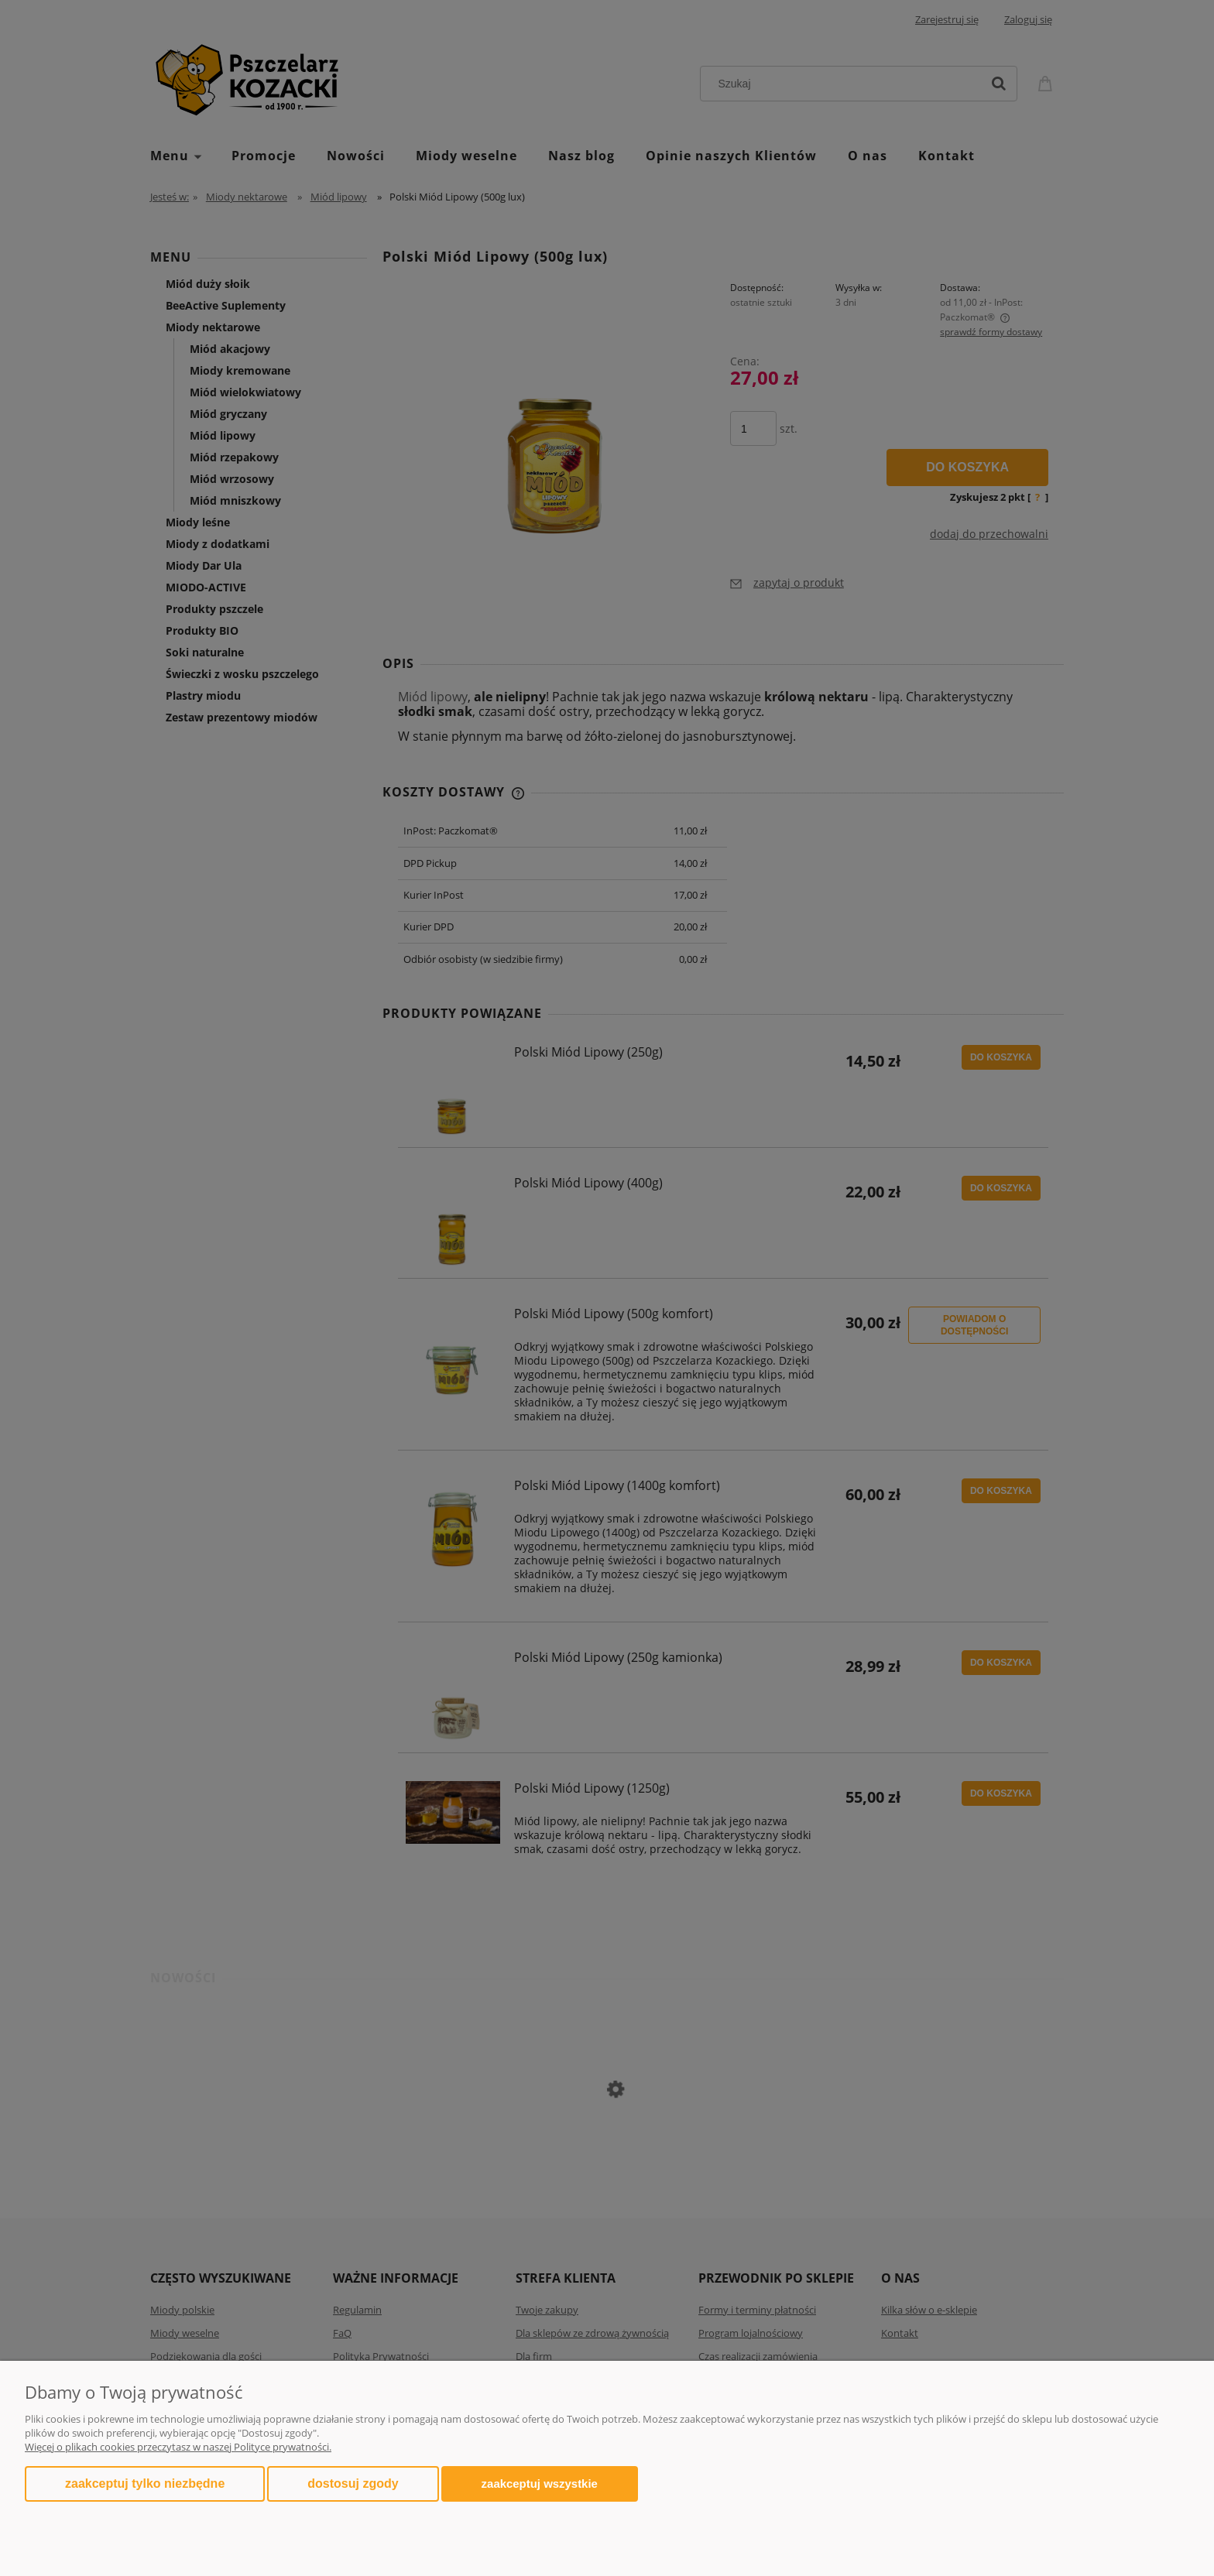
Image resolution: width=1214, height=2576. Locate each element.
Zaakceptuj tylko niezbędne (145, 2483)
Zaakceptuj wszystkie (540, 2483)
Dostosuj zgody (352, 2483)
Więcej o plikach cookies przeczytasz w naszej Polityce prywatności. (178, 2447)
